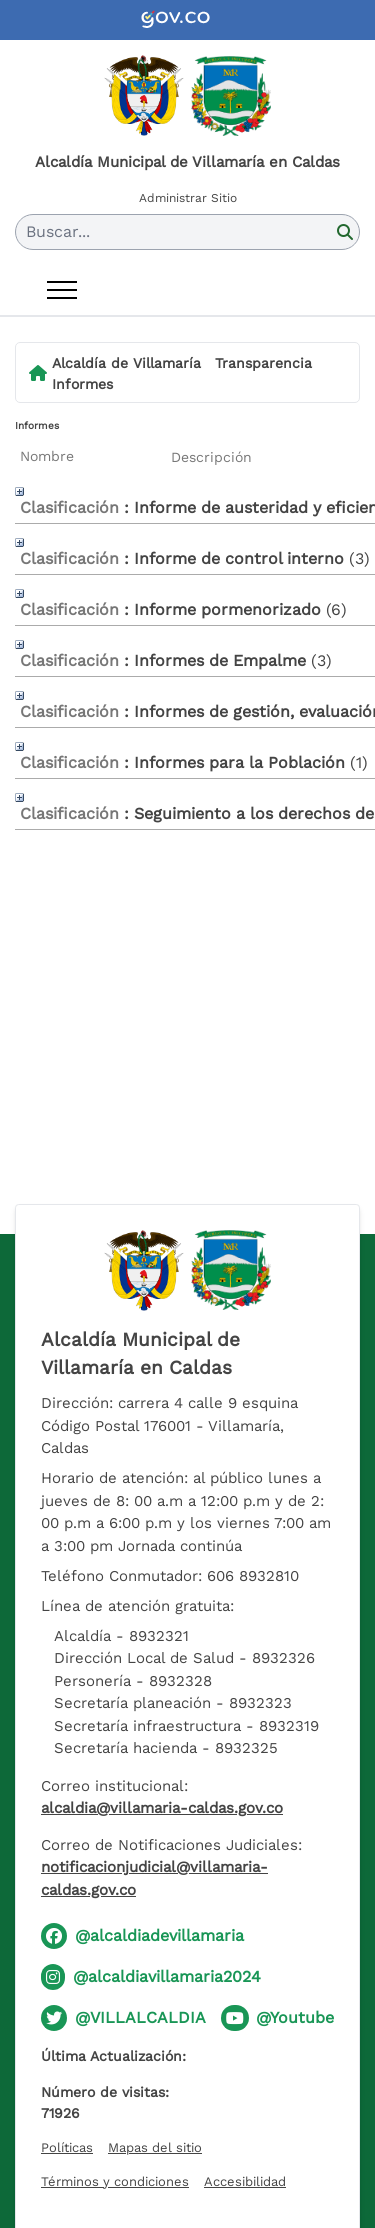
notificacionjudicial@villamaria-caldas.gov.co (154, 1878)
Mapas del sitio (155, 2147)
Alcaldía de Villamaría (126, 363)
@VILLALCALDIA (140, 2017)
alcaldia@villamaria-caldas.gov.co (162, 1808)
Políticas (67, 2147)
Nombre (47, 456)
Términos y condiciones (115, 2181)
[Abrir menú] (62, 290)
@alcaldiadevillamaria (159, 1935)
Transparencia (263, 363)
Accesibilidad (245, 2181)
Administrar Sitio (188, 198)
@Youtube (295, 2017)
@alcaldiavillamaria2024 (167, 1976)
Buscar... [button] (58, 231)
